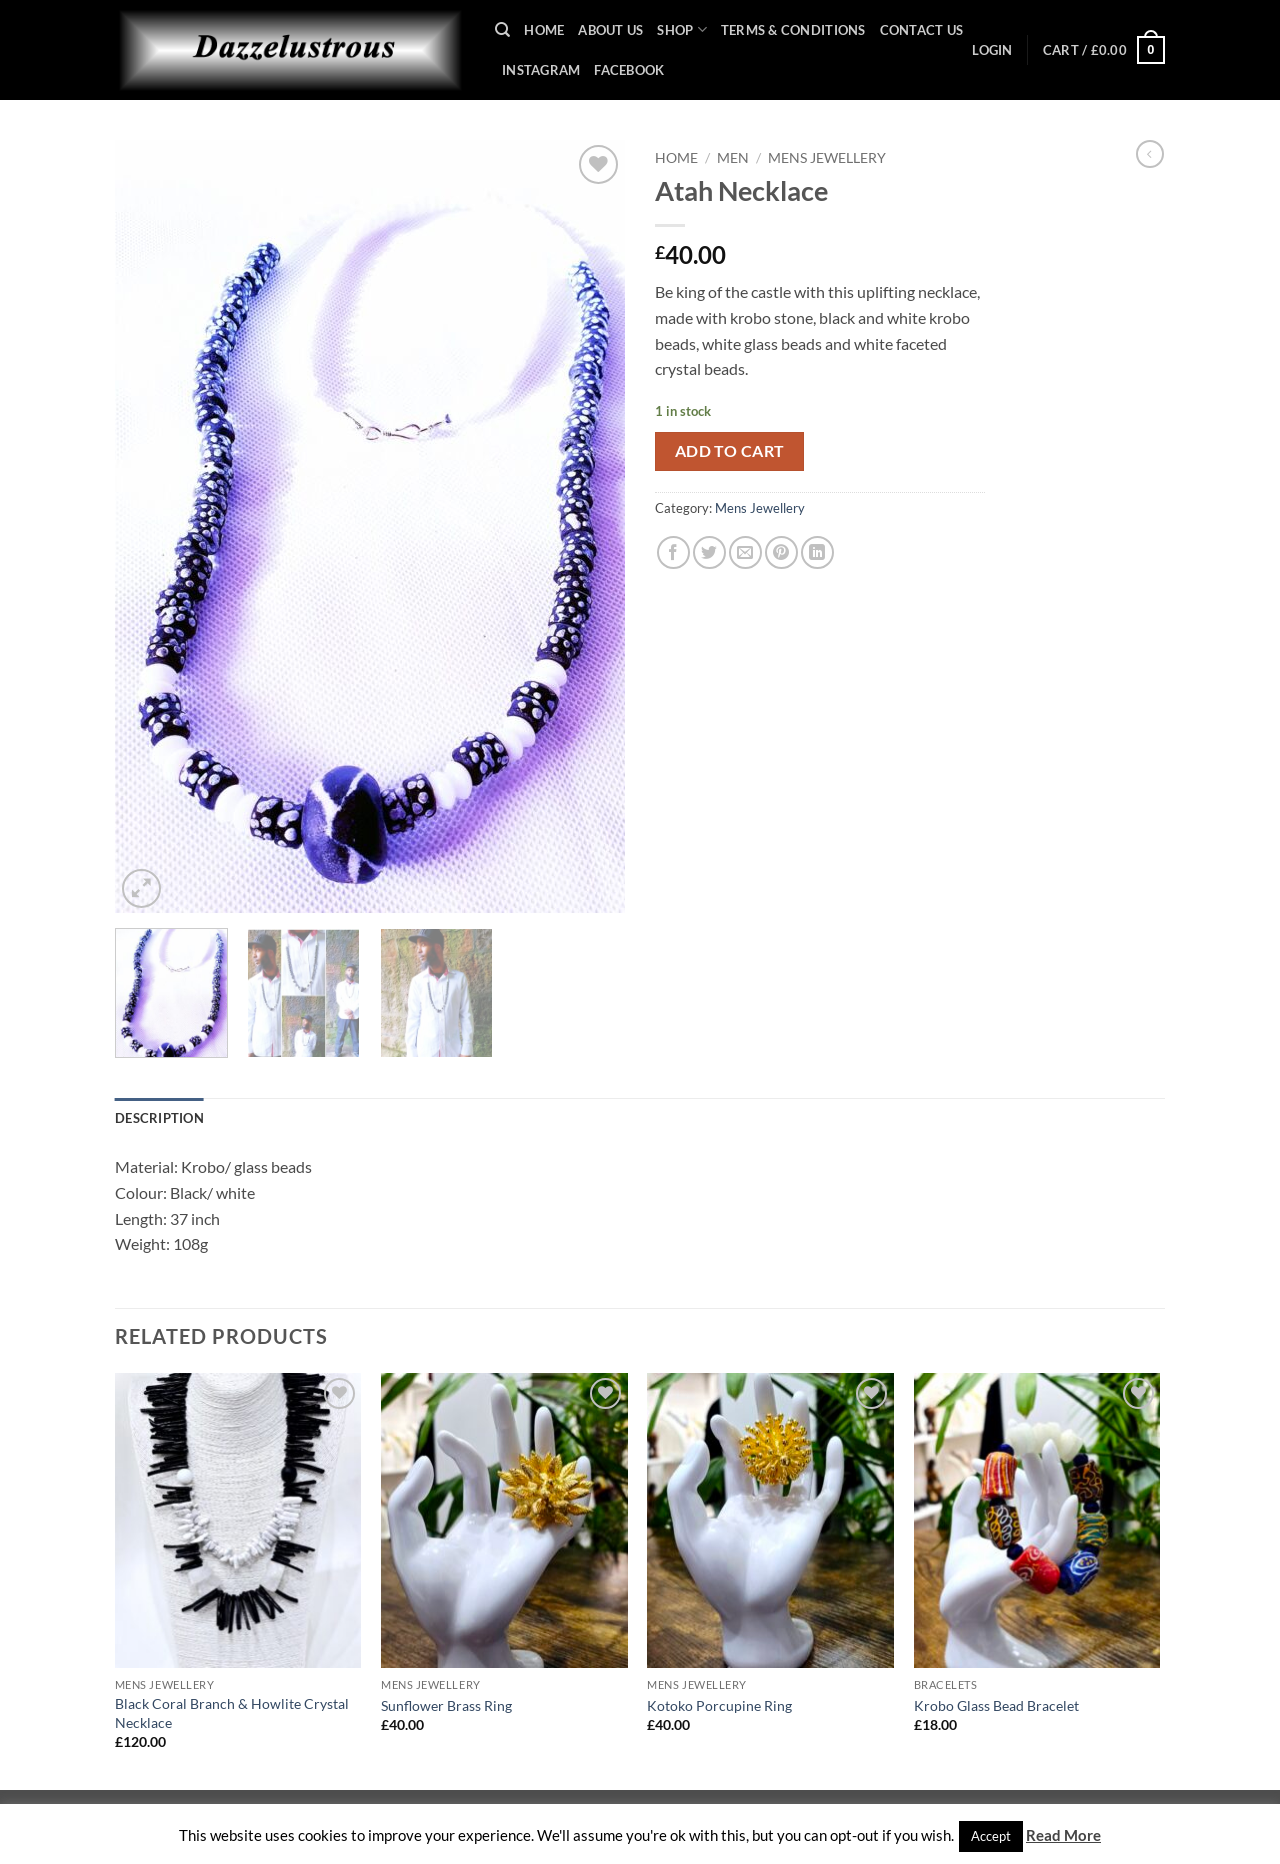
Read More (1063, 1835)
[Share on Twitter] (709, 552)
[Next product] (1150, 154)
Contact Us (922, 30)
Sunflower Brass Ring (446, 1705)
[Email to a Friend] (745, 552)
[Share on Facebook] (673, 552)
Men (733, 158)
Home (544, 30)
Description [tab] (159, 1118)
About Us (610, 30)
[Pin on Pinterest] (781, 552)
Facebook (629, 70)
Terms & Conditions (793, 30)
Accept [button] (991, 1836)
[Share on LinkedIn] (817, 552)
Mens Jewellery (827, 158)
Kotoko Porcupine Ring (719, 1705)
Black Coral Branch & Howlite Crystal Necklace (232, 1713)
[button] (992, 50)
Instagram (541, 70)
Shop (681, 29)
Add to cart (730, 451)
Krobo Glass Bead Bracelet (996, 1705)
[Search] (502, 30)
